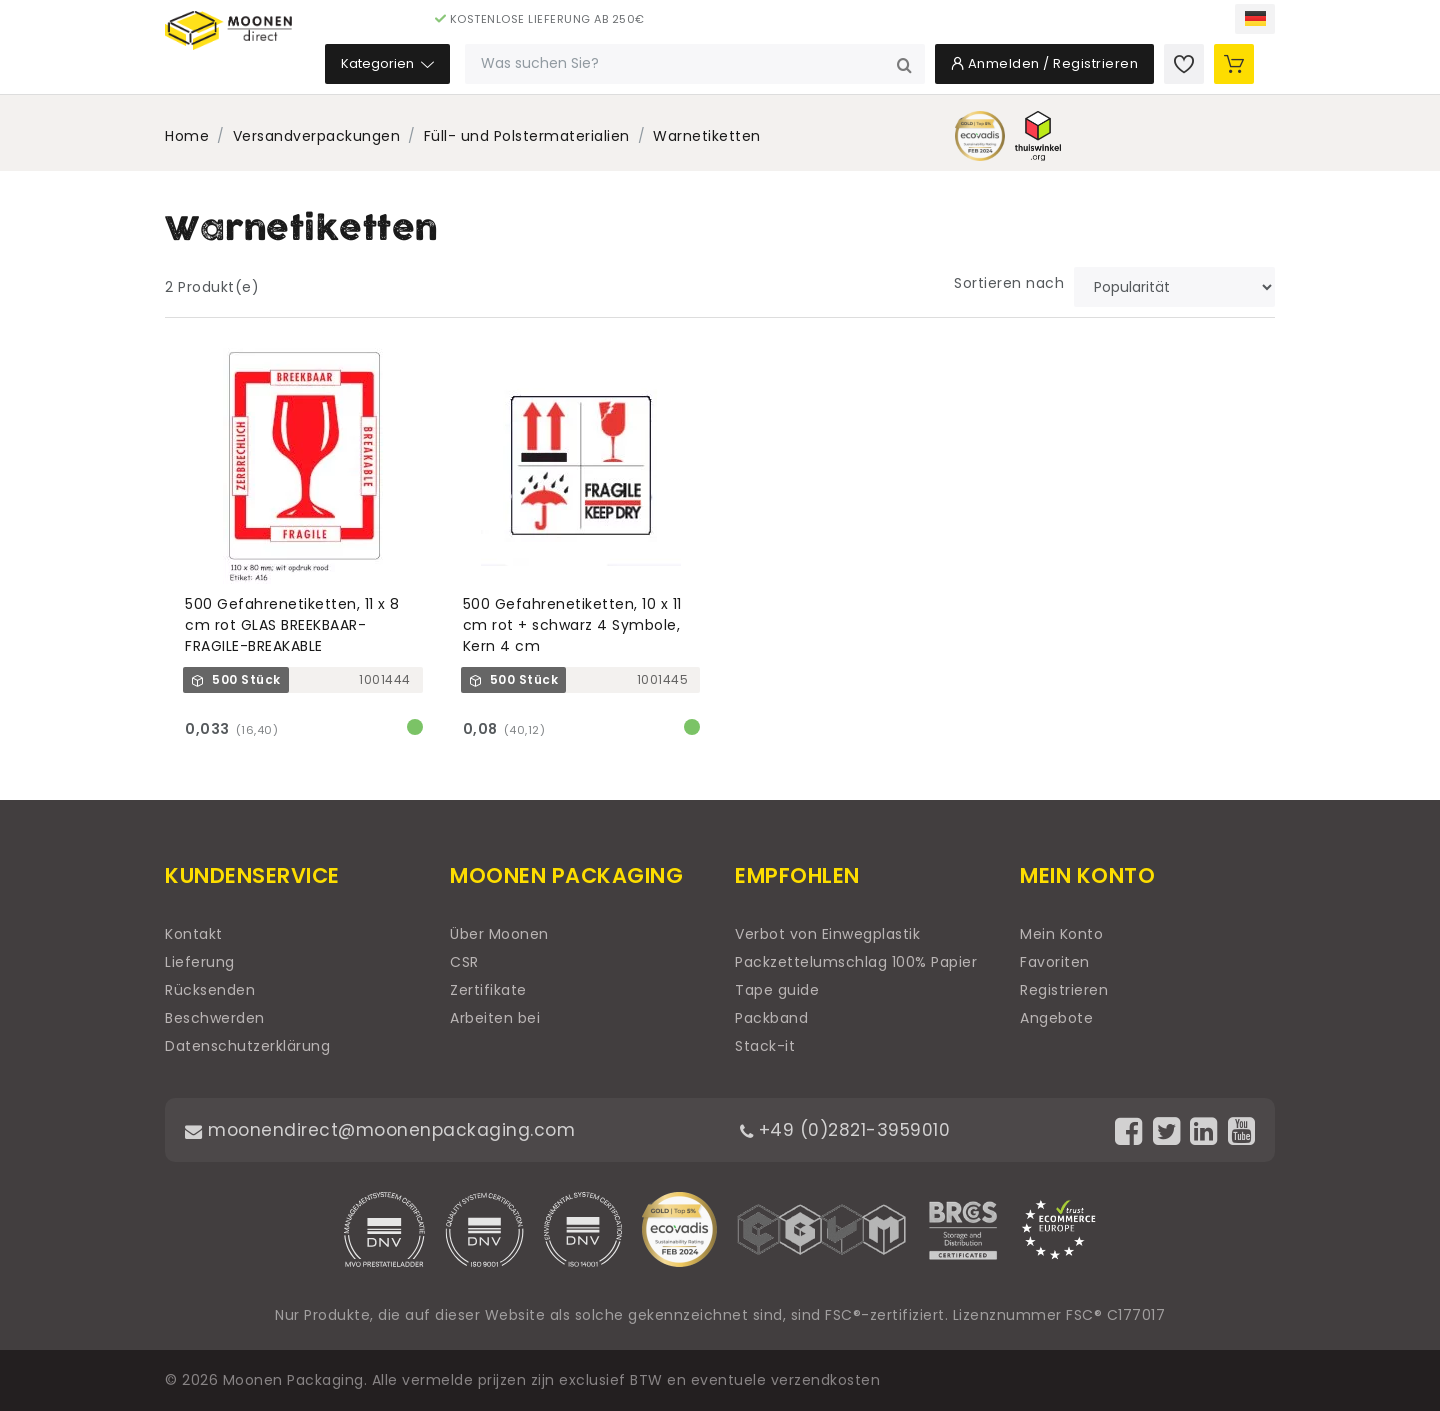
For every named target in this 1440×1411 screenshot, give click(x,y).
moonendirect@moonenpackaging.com (384, 1129)
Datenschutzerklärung (247, 1046)
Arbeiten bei (495, 1018)
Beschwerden (215, 1018)
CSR (464, 962)
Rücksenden (210, 990)
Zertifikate (488, 990)
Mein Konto (1061, 934)
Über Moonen (499, 934)
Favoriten (1055, 962)
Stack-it (765, 1046)
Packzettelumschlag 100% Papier (856, 962)
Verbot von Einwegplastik (827, 934)
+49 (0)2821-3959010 (849, 1129)
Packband (771, 1018)
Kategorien (512, 69)
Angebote (1056, 1018)
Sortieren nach (1009, 283)
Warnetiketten (707, 136)
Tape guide (777, 990)
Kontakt (194, 934)
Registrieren (1064, 990)
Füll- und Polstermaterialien (527, 136)
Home (187, 136)
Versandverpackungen (317, 136)
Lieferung (200, 962)
